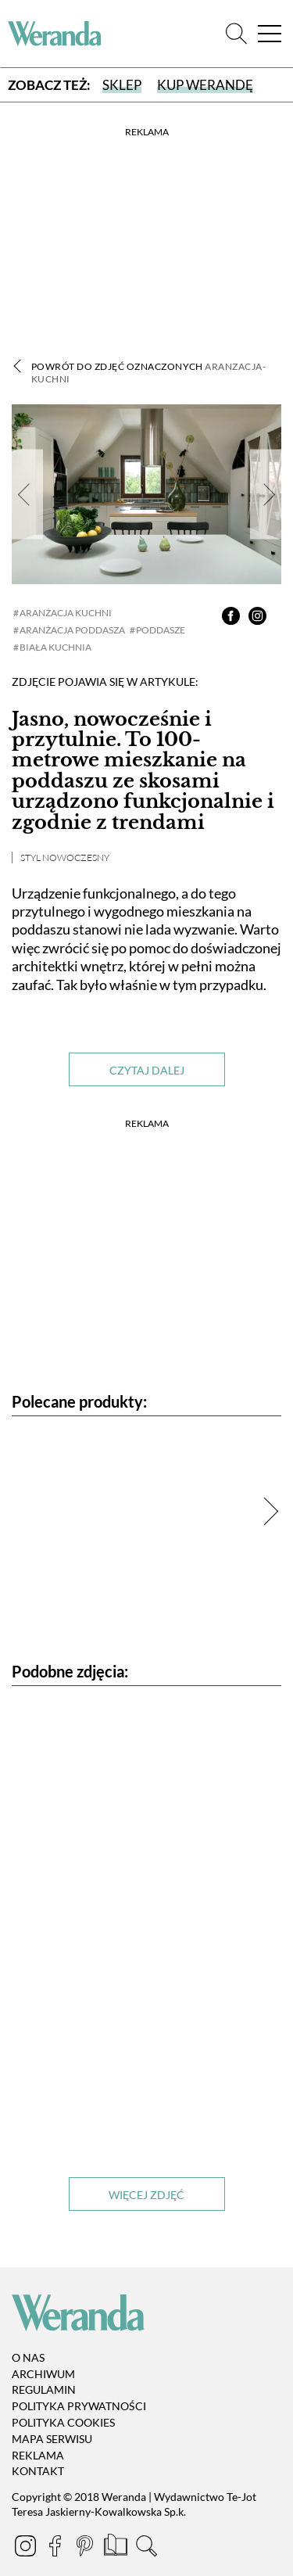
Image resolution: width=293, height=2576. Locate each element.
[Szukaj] (236, 34)
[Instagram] (26, 2548)
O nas (28, 2357)
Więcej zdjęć (146, 2194)
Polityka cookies (63, 2422)
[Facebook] (56, 2548)
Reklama (38, 2455)
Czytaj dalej (146, 1070)
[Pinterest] (86, 2548)
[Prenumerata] (117, 2548)
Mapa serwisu (52, 2438)
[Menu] (269, 34)
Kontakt (38, 2471)
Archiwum (43, 2373)
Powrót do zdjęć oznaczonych (148, 373)
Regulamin (44, 2390)
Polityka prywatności (79, 2406)
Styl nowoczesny (64, 857)
